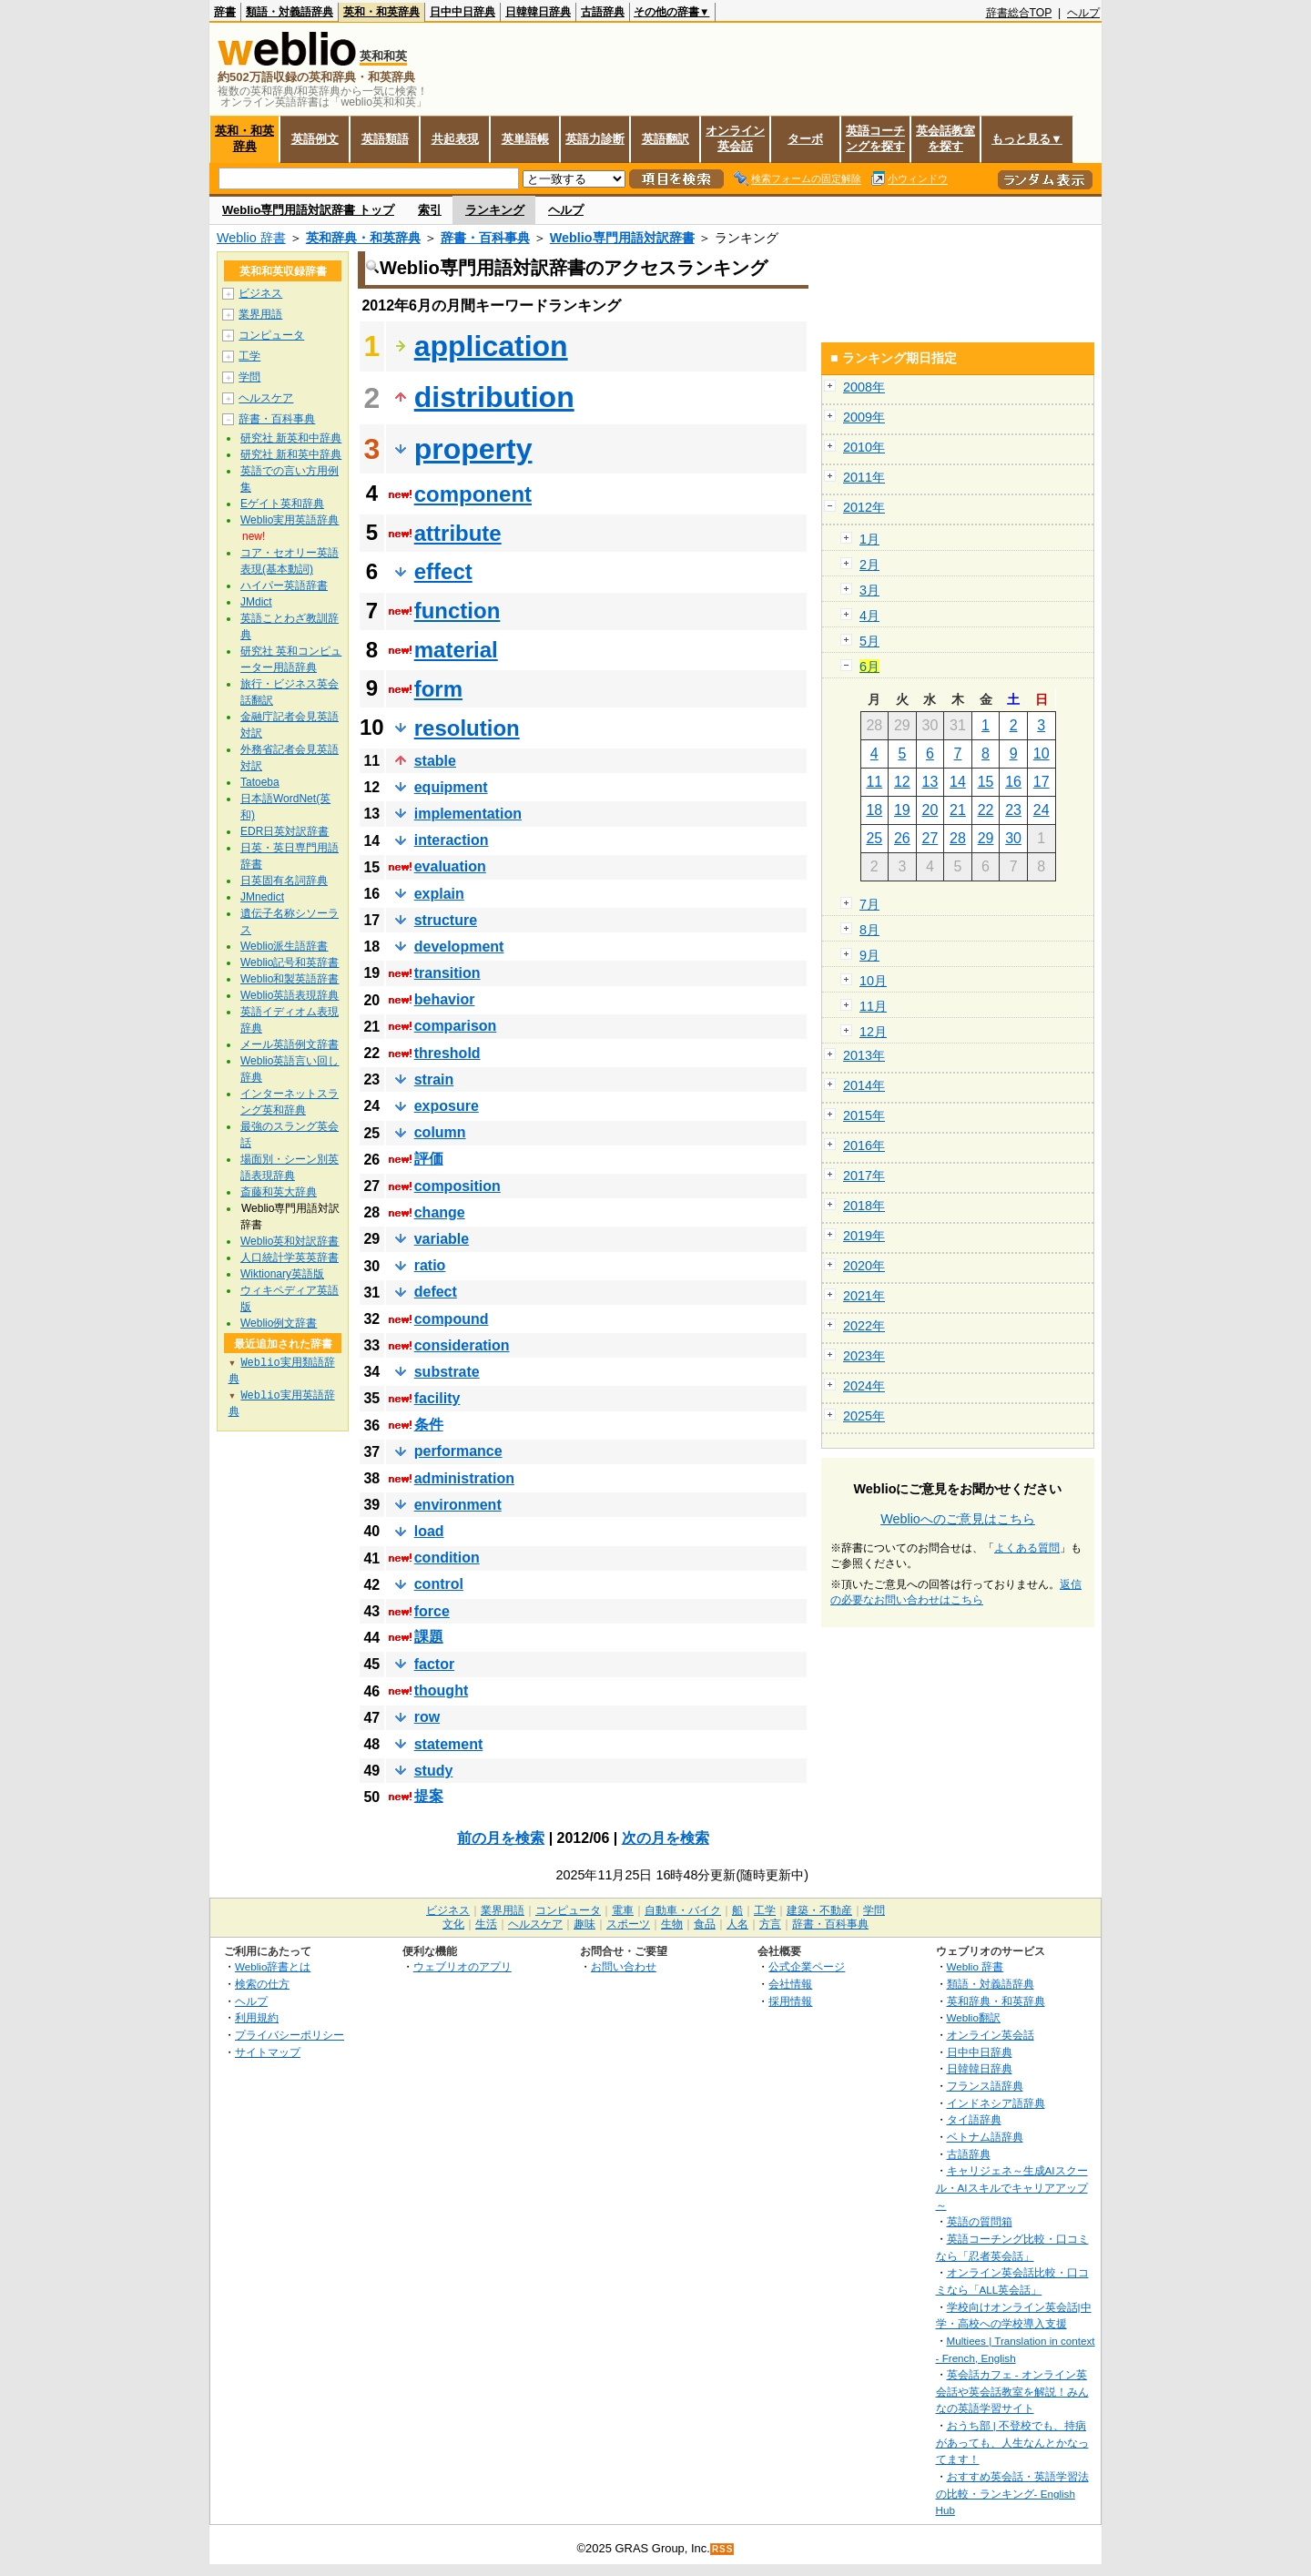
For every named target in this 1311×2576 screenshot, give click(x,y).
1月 (869, 539)
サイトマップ (267, 2052)
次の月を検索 (665, 1838)
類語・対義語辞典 (289, 11)
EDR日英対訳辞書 (284, 831)
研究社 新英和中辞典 (290, 438)
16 (1013, 781)
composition (457, 1186)
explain (439, 893)
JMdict (256, 602)
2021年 (864, 1295)
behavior (444, 999)
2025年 (864, 1416)
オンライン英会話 (735, 138)
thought (441, 1690)
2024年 (864, 1386)
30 (1013, 838)
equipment (451, 787)
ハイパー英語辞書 (284, 585)
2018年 (864, 1205)
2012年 (864, 507)
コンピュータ (271, 335)
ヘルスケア (266, 398)
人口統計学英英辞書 (289, 1257)
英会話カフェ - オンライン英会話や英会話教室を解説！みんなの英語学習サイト (1012, 2391)
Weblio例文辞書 (278, 1323)
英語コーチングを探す (875, 138)
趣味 (584, 1924)
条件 (428, 1424)
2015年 (864, 1115)
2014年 (864, 1085)
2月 (869, 564)
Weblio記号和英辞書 (289, 962)
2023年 (864, 1356)
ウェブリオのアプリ (462, 1966)
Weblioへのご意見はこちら (957, 1519)
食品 (705, 1924)
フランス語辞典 (985, 2086)
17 (1041, 781)
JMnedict (262, 897)
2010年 (864, 447)
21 (958, 810)
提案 (428, 1796)
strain (434, 1079)
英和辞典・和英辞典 (363, 237)
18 (874, 810)
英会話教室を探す (945, 138)
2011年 (864, 477)
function (457, 610)
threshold (447, 1053)
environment (458, 1504)
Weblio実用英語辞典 (289, 520)
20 (930, 810)
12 (902, 781)
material (456, 649)
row (427, 1717)
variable (441, 1239)
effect (443, 571)
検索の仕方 (262, 1984)
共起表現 (455, 139)
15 (986, 781)
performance (458, 1451)
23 (1013, 810)
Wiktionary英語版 (282, 1274)
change (439, 1212)
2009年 (864, 417)
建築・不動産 (819, 1910)
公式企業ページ (806, 1966)
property (473, 449)
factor (434, 1664)
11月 (873, 1006)
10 (1041, 753)
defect (435, 1291)
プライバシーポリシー (289, 2035)
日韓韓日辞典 (538, 11)
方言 (770, 1924)
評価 (428, 1158)
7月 (869, 904)
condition (447, 1557)
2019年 (864, 1235)
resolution (467, 728)
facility (437, 1398)
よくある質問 (1027, 1548)
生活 (486, 1924)
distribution (494, 397)
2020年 (864, 1265)
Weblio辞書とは (272, 1966)
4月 (869, 615)
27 (930, 838)
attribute (458, 533)
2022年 (864, 1326)
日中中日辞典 (462, 11)
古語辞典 (603, 11)
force (432, 1611)
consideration (462, 1345)
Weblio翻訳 (974, 2017)
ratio (430, 1265)
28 (958, 838)
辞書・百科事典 (485, 237)
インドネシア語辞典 (996, 2103)
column (440, 1132)
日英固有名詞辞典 (284, 880)
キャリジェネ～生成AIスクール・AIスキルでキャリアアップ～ (1012, 2187)
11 (874, 781)
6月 (869, 666)
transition (447, 973)
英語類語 (385, 139)
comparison (455, 1025)
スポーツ (628, 1924)
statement (448, 1744)
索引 (430, 210)
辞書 (225, 11)
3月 (869, 590)
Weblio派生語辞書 (284, 946)
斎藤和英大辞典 (278, 1192)
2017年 (864, 1175)
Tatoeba (259, 782)
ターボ (805, 139)
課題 (428, 1636)
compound (451, 1319)
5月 (869, 641)
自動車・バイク (683, 1910)
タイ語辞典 (974, 2119)
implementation (468, 813)
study (433, 1770)
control (438, 1584)
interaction (451, 840)
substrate (447, 1372)
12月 (873, 1031)
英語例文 (315, 139)
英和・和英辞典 (381, 11)
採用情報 (790, 2001)
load (429, 1531)
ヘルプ (1083, 12)
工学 (249, 356)
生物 (672, 1924)
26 (902, 838)
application (491, 346)
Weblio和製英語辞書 (289, 978)
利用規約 (257, 2017)
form (438, 689)
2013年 (864, 1055)
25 (874, 838)
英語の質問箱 (979, 2221)
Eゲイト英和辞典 (282, 503)
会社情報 (790, 1984)
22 (986, 810)
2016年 (864, 1145)
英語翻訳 (665, 139)
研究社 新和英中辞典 (290, 454)
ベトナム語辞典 (985, 2137)
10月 (873, 980)
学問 (249, 377)
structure (445, 920)
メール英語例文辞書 (289, 1044)
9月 (869, 955)
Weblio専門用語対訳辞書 (622, 237)
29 (986, 838)
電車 (623, 1910)
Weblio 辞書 (251, 237)
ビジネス (260, 293)
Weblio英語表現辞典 (289, 995)
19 (902, 810)
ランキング (494, 210)
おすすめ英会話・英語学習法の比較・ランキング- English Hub (1012, 2493)
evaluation (450, 866)
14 (958, 781)
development (459, 946)
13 (930, 781)
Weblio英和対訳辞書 (289, 1241)
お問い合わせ (623, 1966)
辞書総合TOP (1019, 12)
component (473, 494)
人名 (737, 1924)
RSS (723, 2549)
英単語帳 (525, 139)
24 (1041, 810)
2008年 (864, 387)
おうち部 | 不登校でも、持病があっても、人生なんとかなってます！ (1012, 2442)
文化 (453, 1924)
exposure (446, 1106)
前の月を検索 (500, 1838)
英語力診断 (595, 139)
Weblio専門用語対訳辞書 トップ (308, 210)
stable (435, 761)
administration (464, 1478)
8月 (869, 929)
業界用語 (260, 314)
